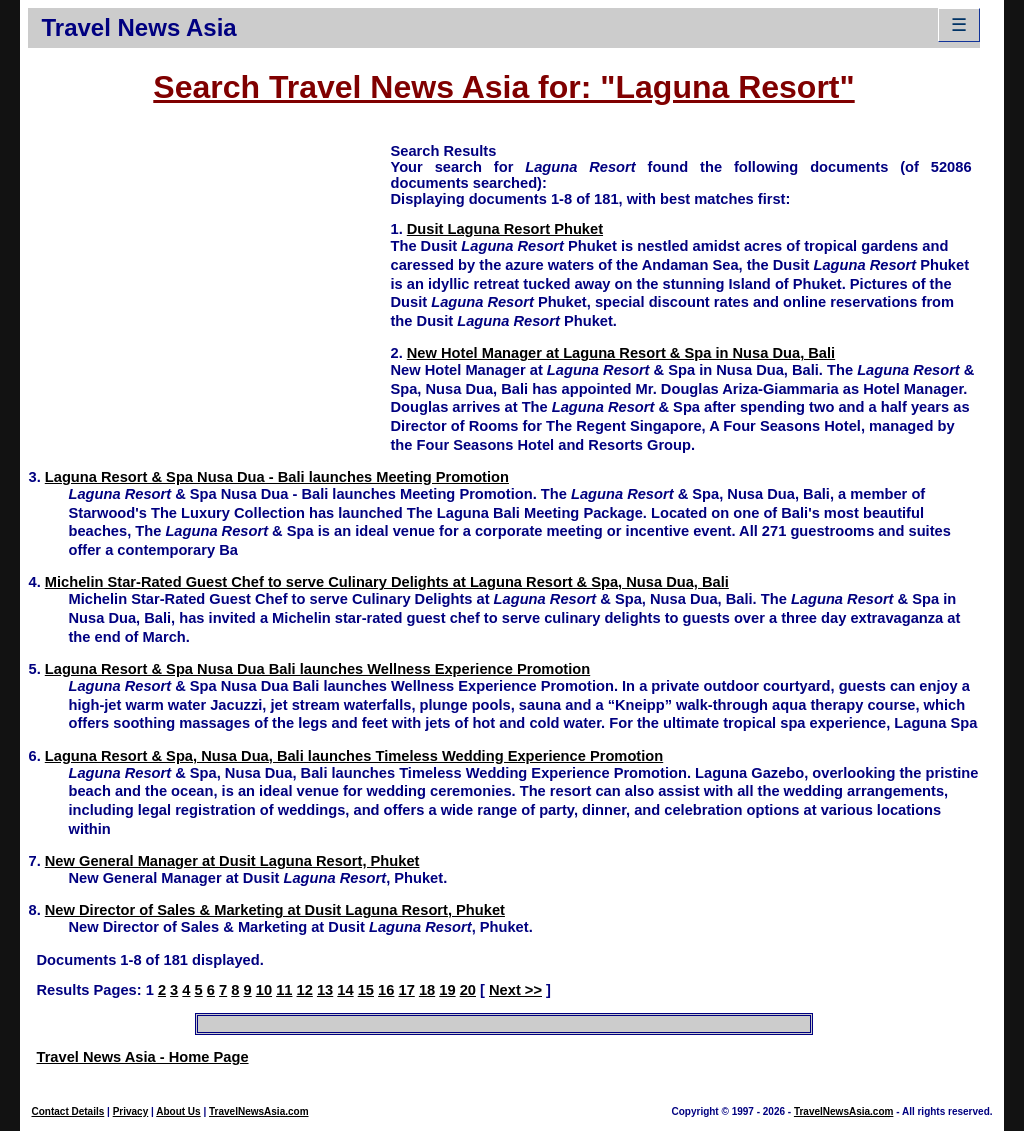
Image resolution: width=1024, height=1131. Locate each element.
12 (305, 990)
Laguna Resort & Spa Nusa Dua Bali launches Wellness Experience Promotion (317, 669)
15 (366, 990)
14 (345, 990)
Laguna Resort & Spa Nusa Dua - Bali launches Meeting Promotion (277, 477)
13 (325, 990)
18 (427, 990)
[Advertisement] (209, 281)
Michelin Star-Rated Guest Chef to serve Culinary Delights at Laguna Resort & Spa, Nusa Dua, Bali (387, 582)
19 (447, 990)
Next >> (515, 990)
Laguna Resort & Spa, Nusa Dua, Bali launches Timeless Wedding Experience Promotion (354, 756)
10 (264, 990)
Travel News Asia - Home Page (142, 1057)
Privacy (131, 1111)
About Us (178, 1111)
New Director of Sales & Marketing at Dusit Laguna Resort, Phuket (275, 910)
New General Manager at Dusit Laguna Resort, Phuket (232, 861)
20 (468, 990)
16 (386, 990)
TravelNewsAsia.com (259, 1111)
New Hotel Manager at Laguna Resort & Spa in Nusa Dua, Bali (621, 353)
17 (406, 990)
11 (284, 990)
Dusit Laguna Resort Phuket (505, 229)
